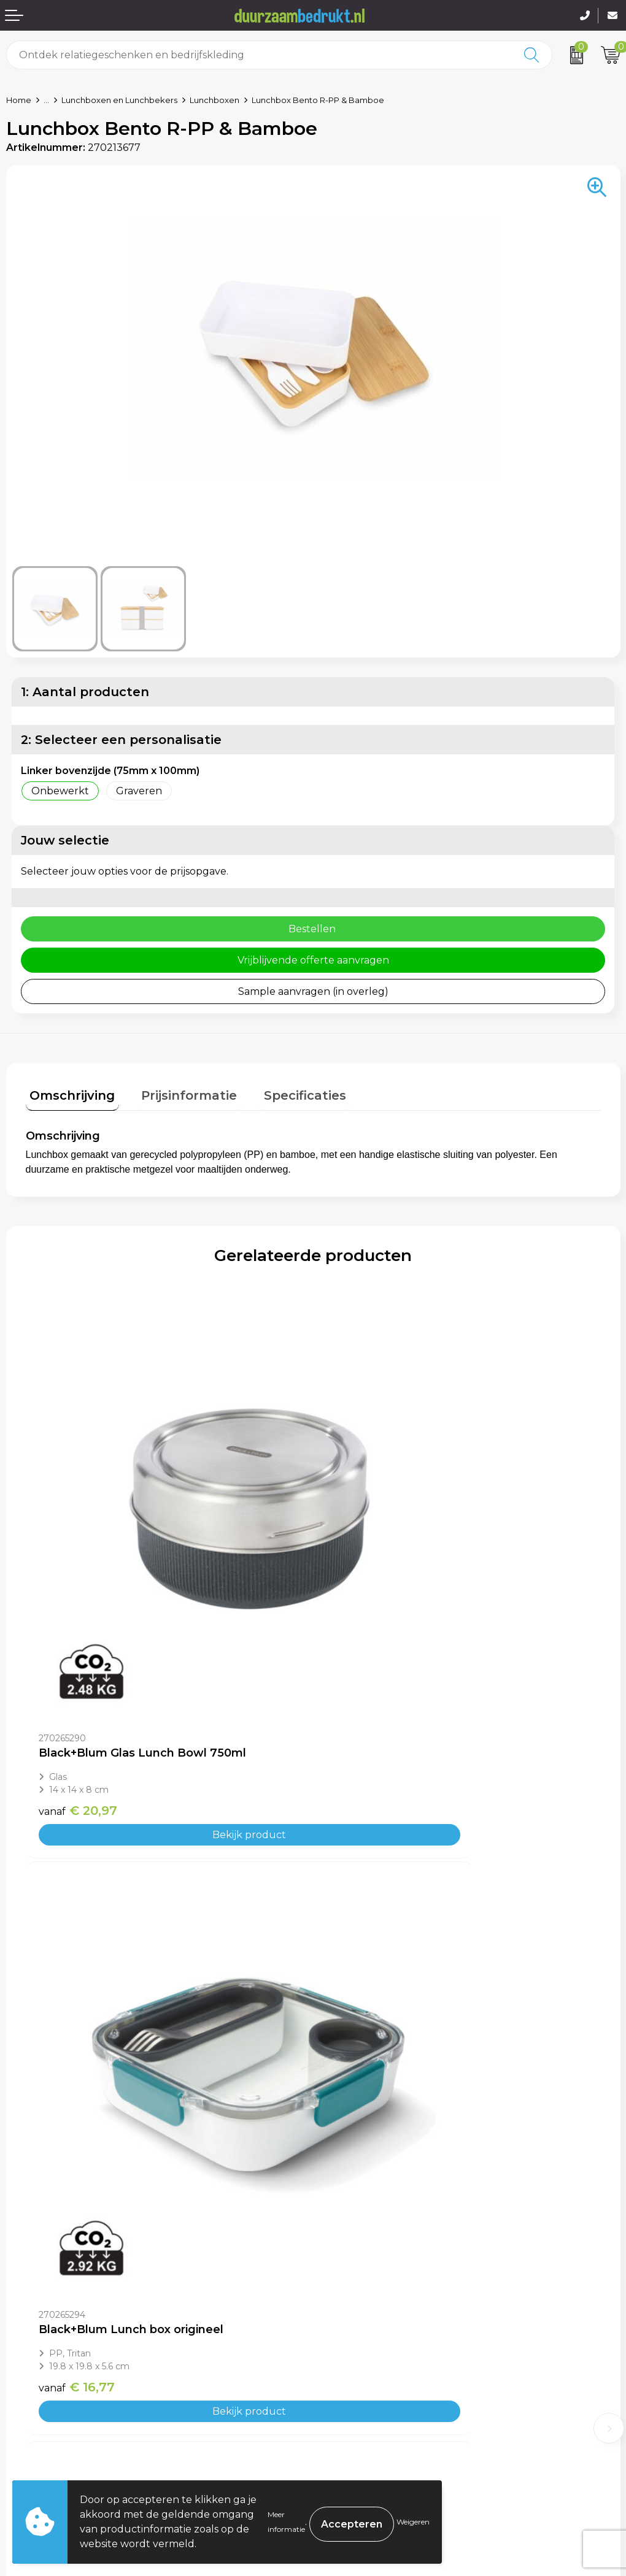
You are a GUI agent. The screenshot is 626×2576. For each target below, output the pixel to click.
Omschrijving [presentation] (68, 1091)
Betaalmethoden (48, 2398)
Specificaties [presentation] (285, 1091)
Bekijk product (169, 1670)
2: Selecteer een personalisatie (121, 739)
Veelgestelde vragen (370, 2233)
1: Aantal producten (85, 691)
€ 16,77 (364, 1646)
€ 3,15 (359, 2052)
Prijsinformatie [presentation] (177, 1091)
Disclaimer (344, 2434)
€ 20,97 (78, 1646)
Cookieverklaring (361, 2398)
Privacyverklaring (362, 2416)
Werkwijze (345, 2251)
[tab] (68, 1094)
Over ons (341, 2214)
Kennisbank (348, 2269)
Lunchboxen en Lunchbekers (119, 100)
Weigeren (413, 2521)
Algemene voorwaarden (379, 2379)
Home (18, 100)
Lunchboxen (214, 100)
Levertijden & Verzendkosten (77, 2416)
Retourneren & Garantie (65, 2434)
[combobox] (259, 55)
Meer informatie (286, 2522)
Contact (25, 2379)
